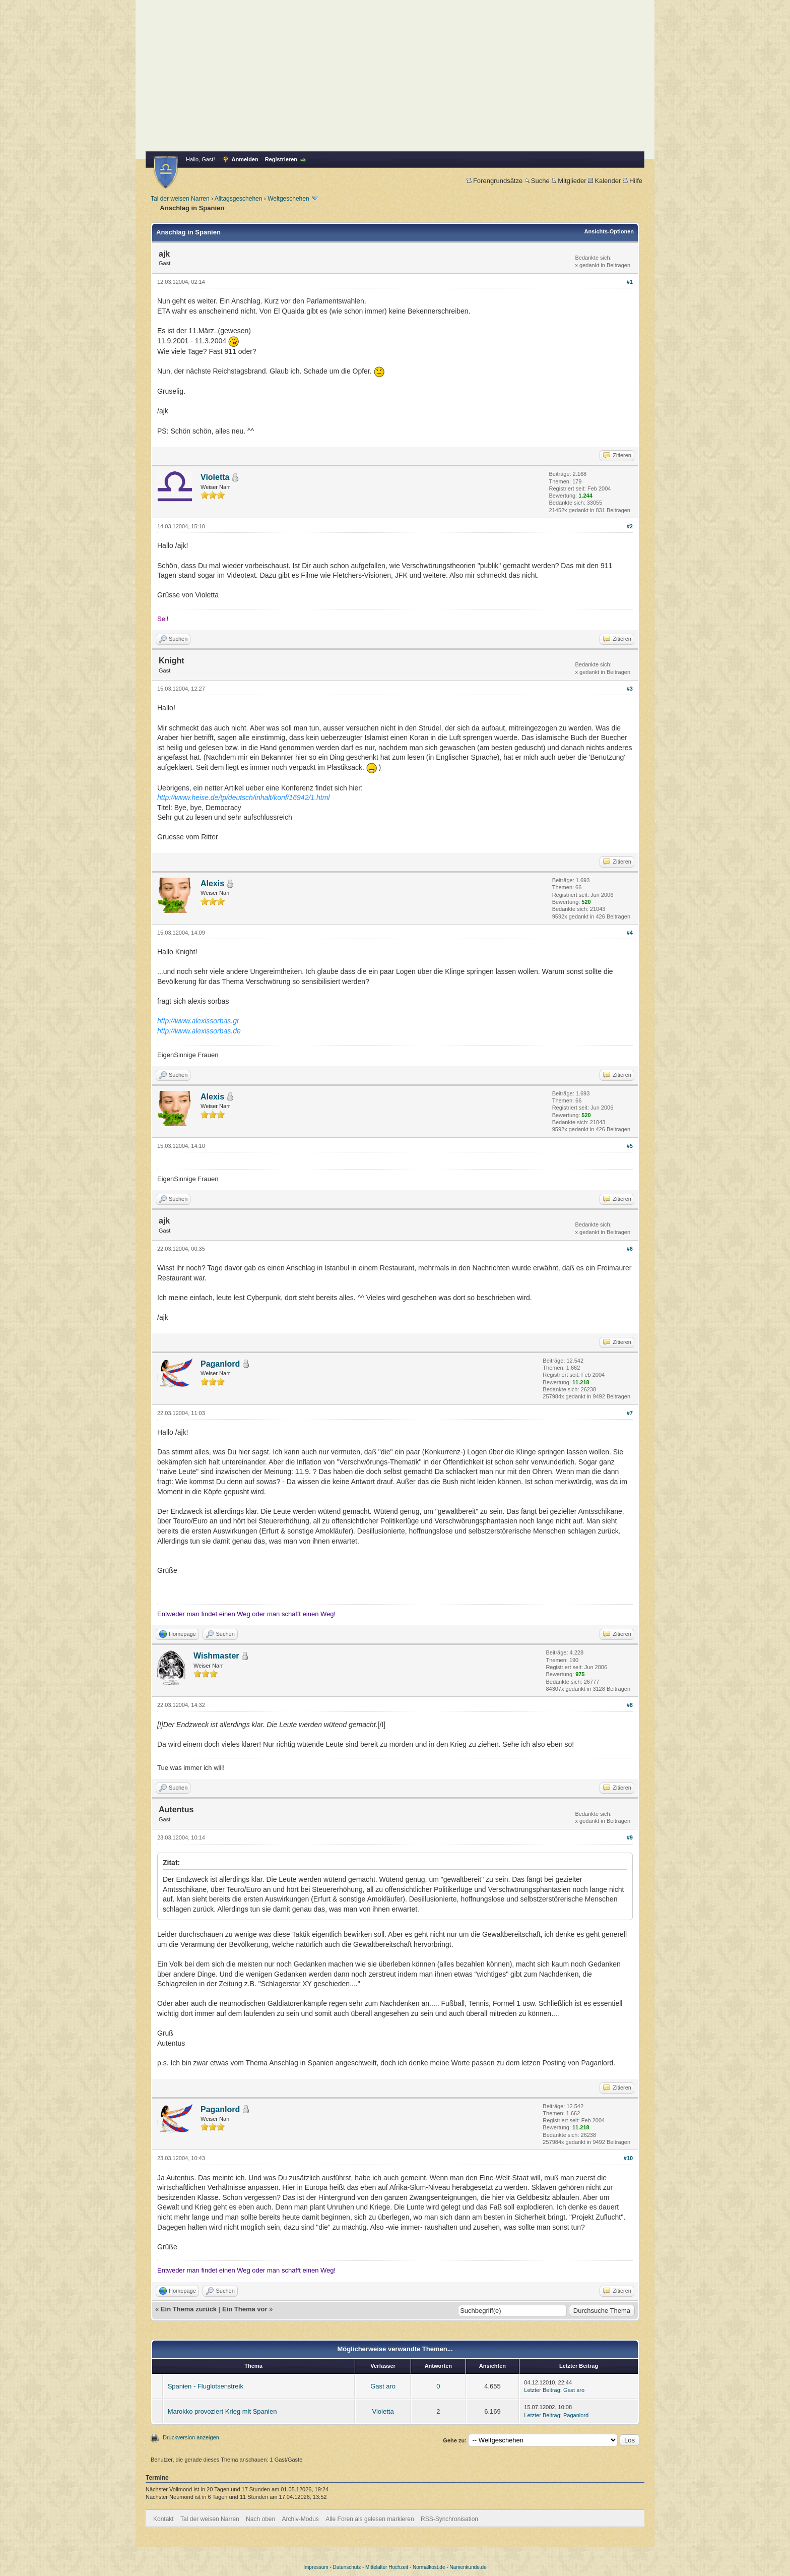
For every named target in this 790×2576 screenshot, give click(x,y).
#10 (628, 2158)
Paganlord (220, 1364)
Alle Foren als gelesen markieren (369, 2519)
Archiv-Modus (300, 2519)
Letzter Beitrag (542, 2390)
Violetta (215, 477)
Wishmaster (216, 1655)
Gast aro (383, 2386)
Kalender (604, 181)
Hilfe (632, 181)
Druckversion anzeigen (191, 2437)
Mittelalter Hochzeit (386, 2567)
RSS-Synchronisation (449, 2519)
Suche (537, 181)
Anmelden (245, 159)
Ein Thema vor (245, 2309)
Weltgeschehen (288, 198)
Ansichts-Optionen (609, 231)
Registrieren (281, 159)
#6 (630, 1249)
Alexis (212, 883)
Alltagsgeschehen (238, 198)
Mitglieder (568, 181)
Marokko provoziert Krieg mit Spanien (222, 2411)
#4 (630, 933)
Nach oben (260, 2519)
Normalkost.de (429, 2567)
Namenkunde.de (467, 2567)
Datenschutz (347, 2567)
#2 (630, 526)
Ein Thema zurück (189, 2309)
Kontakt (163, 2519)
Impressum (315, 2567)
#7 (630, 1413)
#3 (630, 689)
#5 (630, 1146)
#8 (630, 1705)
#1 (630, 282)
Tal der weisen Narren (180, 198)
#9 (630, 1837)
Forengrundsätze (494, 181)
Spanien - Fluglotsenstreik (205, 2386)
